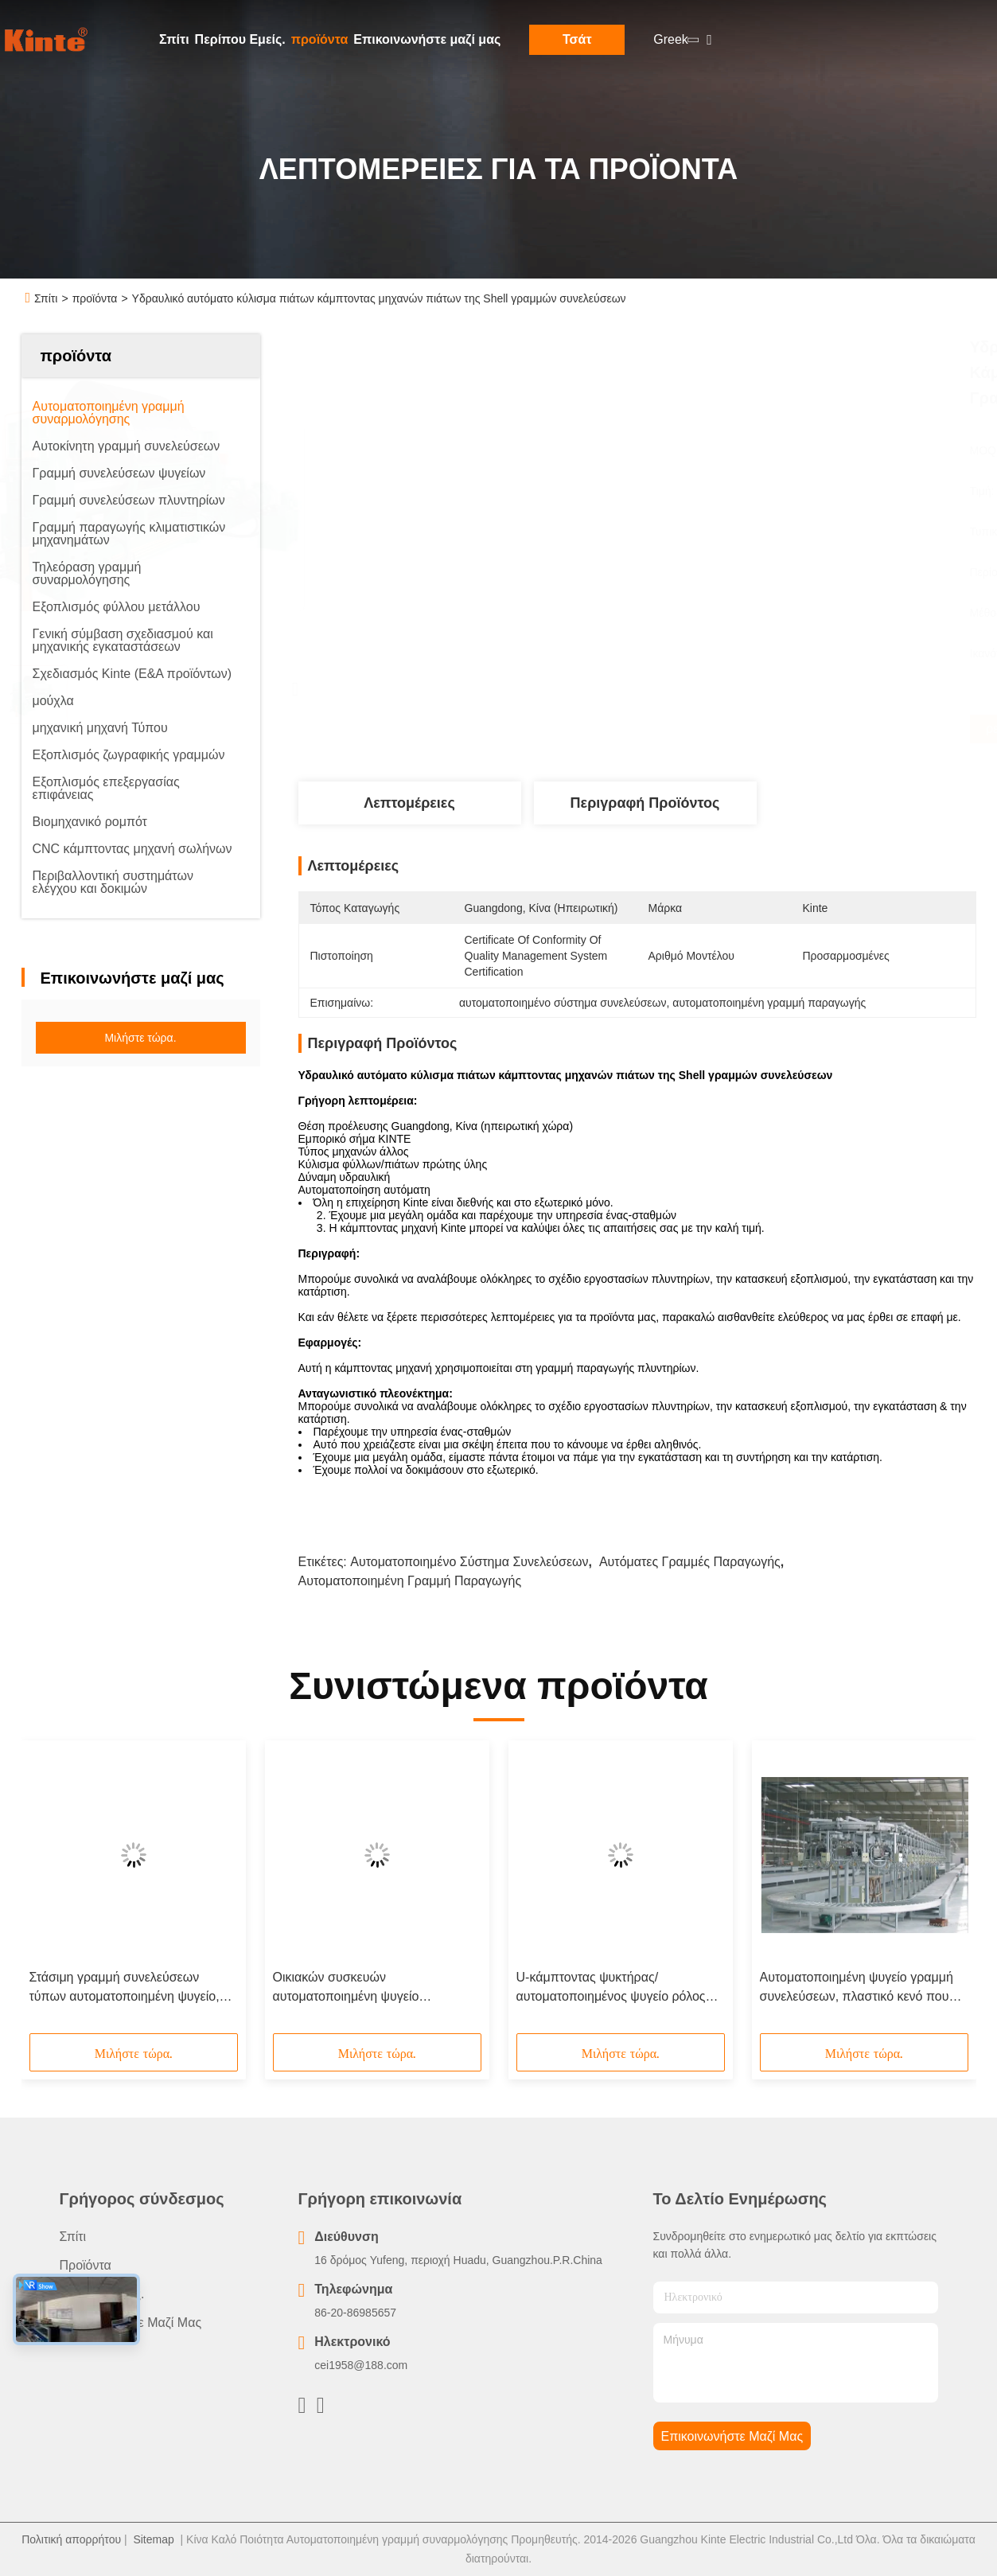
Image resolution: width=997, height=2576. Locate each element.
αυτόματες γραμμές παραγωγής (690, 1562)
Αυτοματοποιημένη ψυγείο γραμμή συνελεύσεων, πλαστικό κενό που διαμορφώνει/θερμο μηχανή (856, 1988)
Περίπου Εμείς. (240, 39)
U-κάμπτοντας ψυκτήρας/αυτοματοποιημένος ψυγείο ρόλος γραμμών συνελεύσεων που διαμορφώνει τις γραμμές (611, 1988)
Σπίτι (174, 39)
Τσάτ (577, 39)
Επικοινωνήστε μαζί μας (426, 39)
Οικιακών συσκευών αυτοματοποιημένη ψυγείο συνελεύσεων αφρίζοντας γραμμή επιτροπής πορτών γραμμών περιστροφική (367, 1988)
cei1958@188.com (360, 2365)
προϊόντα (320, 39)
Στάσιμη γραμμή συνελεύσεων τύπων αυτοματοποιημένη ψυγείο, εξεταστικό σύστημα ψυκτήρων (124, 1988)
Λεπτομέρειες (409, 803)
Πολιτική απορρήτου (71, 2539)
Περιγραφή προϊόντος (645, 803)
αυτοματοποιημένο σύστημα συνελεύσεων (469, 1562)
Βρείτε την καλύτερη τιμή (721, 729)
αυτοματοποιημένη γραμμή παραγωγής (410, 1581)
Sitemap (153, 2539)
